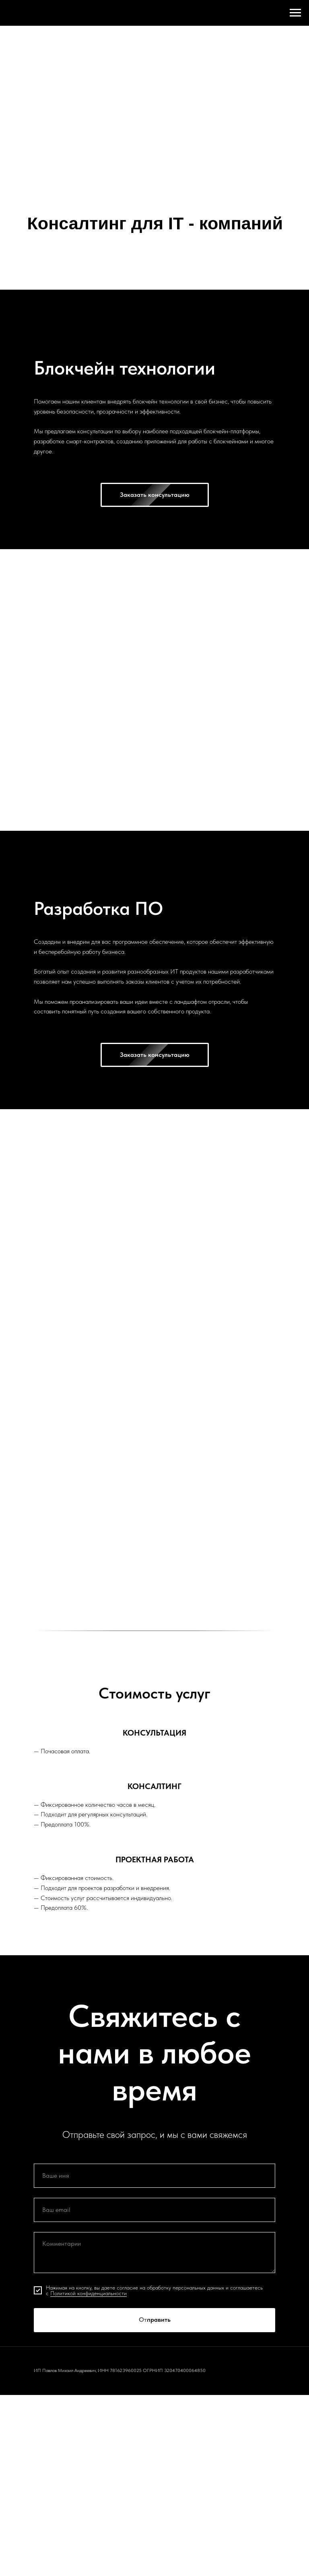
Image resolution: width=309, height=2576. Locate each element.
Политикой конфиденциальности (88, 2293)
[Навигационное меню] (295, 13)
